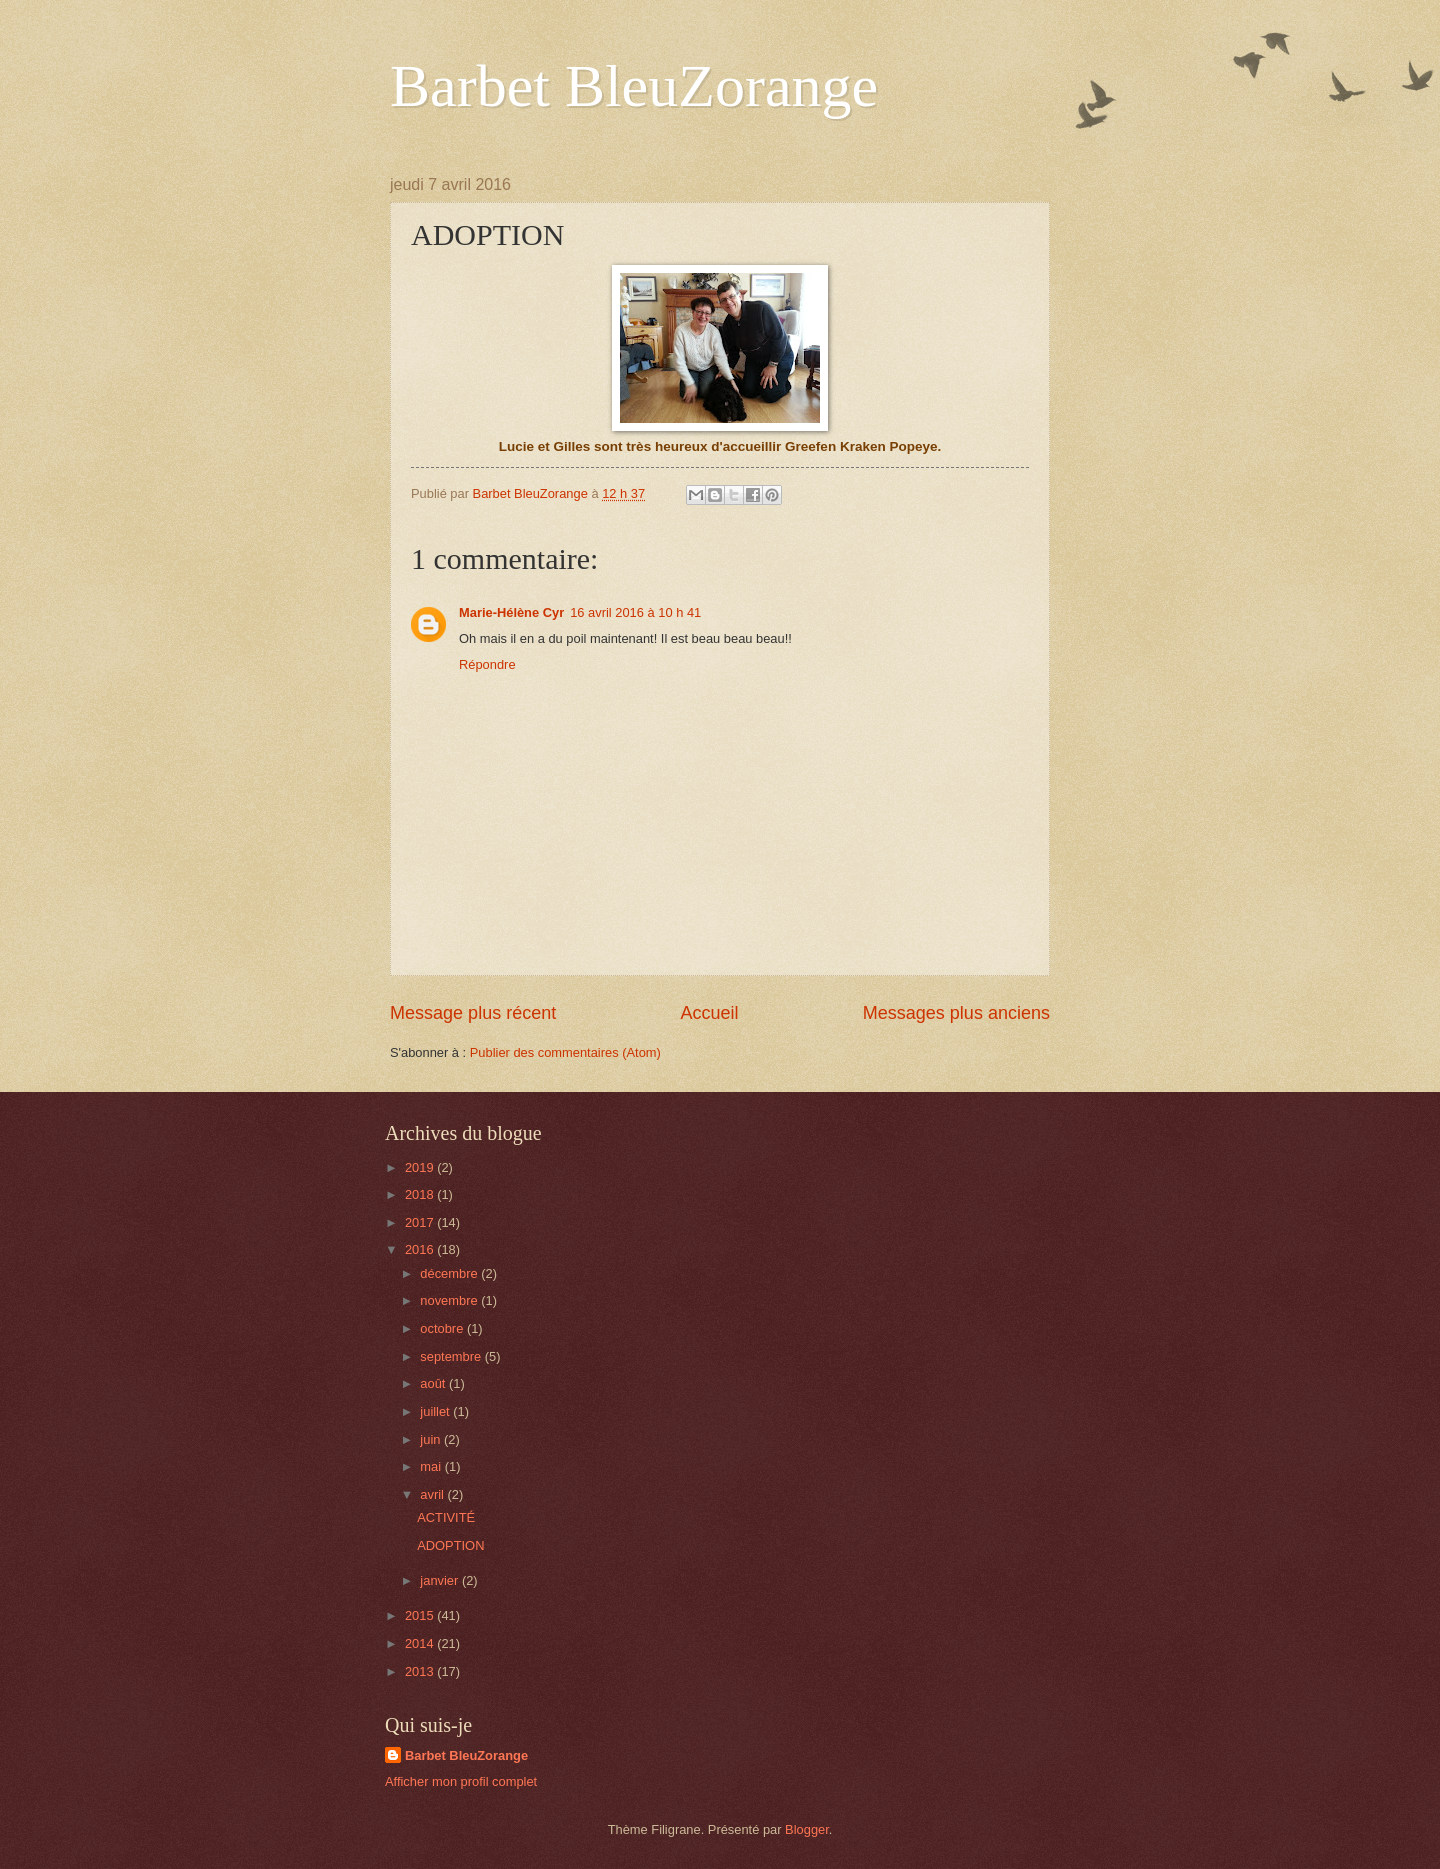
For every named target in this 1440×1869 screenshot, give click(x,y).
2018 (421, 1194)
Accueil (709, 1013)
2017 (421, 1222)
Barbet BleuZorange (634, 86)
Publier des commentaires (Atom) (565, 1052)
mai (432, 1466)
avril (433, 1494)
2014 (421, 1643)
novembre (450, 1300)
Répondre (487, 664)
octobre (443, 1328)
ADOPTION (450, 1545)
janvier (441, 1580)
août (434, 1383)
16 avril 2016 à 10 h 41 (635, 612)
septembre (452, 1356)
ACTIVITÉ (446, 1517)
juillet (436, 1411)
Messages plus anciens (956, 1013)
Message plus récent (473, 1013)
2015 (421, 1615)
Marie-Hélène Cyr (511, 612)
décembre (450, 1273)
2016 (421, 1249)
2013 (421, 1671)
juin (432, 1439)
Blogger (807, 1829)
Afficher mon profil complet (461, 1781)
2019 (421, 1167)
